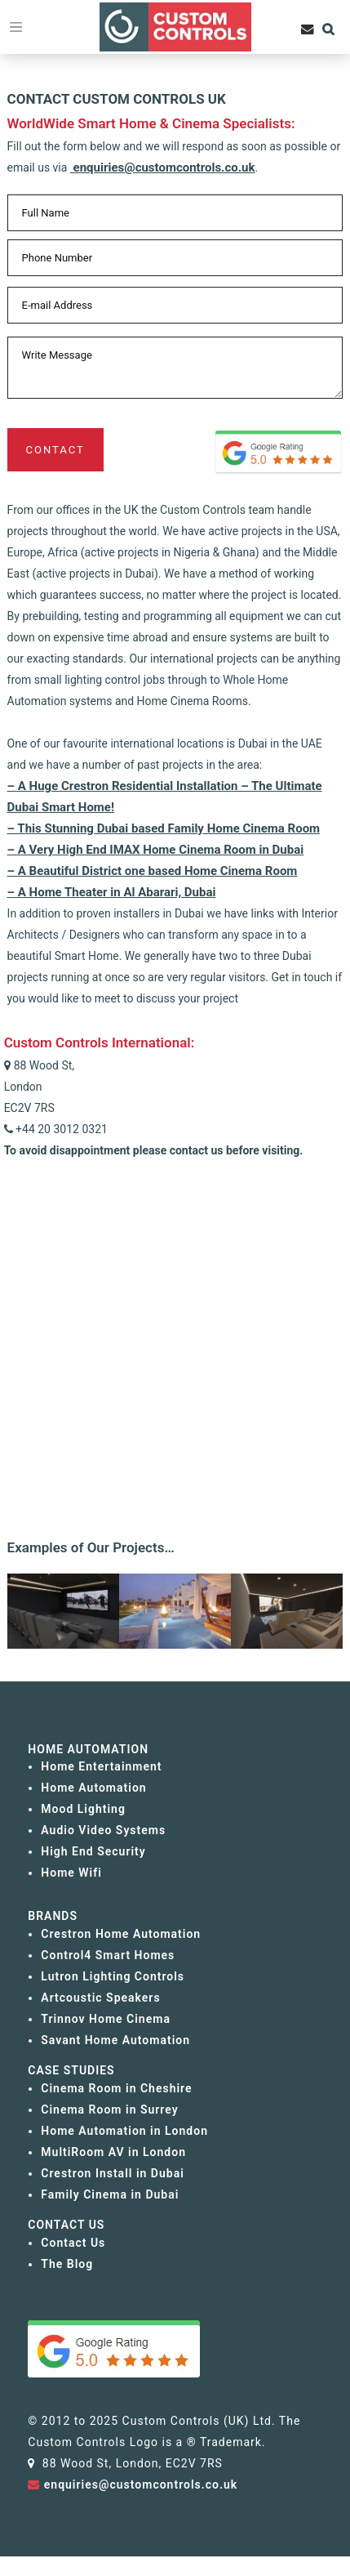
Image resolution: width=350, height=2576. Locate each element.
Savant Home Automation (115, 2040)
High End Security (93, 1851)
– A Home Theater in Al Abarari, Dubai (111, 892)
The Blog (67, 2263)
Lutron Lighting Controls (112, 1976)
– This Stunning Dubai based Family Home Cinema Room (164, 828)
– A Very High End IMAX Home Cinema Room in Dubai (155, 849)
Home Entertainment (101, 1766)
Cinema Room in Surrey (109, 2109)
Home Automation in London (124, 2130)
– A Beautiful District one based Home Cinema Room (152, 871)
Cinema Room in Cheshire (116, 2088)
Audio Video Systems (103, 1830)
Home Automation (93, 1787)
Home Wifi (71, 1872)
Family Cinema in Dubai (110, 2194)
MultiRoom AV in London (113, 2152)
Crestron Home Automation (121, 1933)
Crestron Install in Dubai (112, 2173)
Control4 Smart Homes (108, 1955)
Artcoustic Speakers (100, 1997)
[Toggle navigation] (15, 27)
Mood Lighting (83, 1808)
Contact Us (73, 2242)
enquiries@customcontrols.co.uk (162, 167)
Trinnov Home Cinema (106, 2018)
